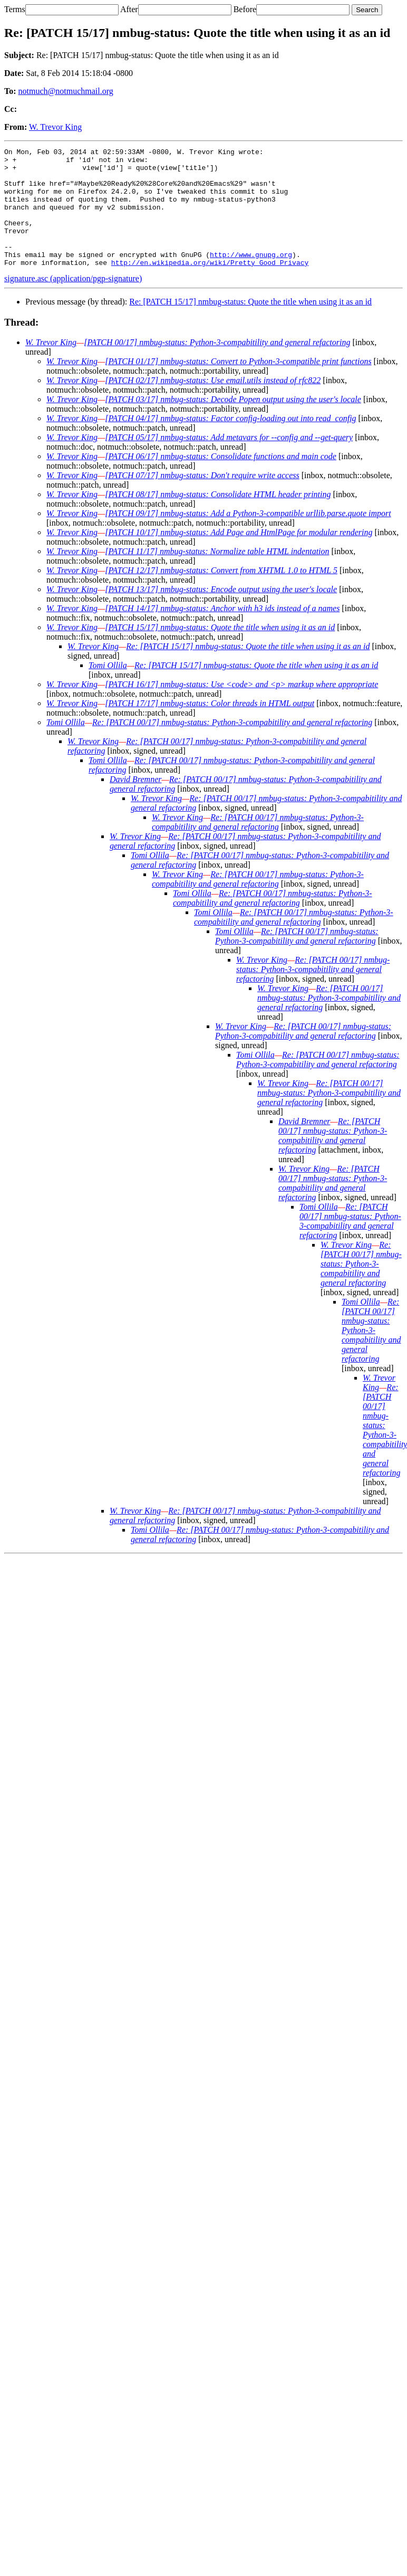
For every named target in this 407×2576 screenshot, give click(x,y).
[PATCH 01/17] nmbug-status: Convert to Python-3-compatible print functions (238, 385)
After (129, 9)
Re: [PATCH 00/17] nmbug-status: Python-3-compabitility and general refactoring (232, 746)
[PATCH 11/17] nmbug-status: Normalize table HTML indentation (217, 575)
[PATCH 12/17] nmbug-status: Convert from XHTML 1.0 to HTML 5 (221, 594)
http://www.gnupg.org (251, 276)
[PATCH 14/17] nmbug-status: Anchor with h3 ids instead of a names (222, 632)
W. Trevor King (55, 126)
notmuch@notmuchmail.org (65, 91)
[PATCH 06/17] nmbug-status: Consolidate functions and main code (220, 480)
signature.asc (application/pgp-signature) (73, 302)
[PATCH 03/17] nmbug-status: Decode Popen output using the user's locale (233, 423)
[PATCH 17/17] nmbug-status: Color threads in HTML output (209, 727)
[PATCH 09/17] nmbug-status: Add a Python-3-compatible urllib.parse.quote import (248, 537)
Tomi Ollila (108, 689)
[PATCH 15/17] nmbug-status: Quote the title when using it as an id (220, 651)
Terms (14, 9)
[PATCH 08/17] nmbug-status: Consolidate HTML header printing (218, 518)
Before (245, 9)
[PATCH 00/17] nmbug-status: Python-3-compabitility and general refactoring (217, 366)
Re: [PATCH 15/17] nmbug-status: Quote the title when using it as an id (250, 325)
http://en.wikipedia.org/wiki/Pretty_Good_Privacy (209, 286)
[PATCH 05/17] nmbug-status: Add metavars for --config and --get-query (229, 461)
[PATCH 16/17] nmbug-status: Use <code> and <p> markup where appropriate (241, 708)
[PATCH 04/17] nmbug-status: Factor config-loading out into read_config (230, 442)
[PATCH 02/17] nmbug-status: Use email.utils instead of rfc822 (213, 404)
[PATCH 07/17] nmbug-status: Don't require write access (202, 499)
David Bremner (136, 803)
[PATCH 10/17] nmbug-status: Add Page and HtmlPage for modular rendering (238, 556)
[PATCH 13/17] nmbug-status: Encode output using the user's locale (221, 613)
